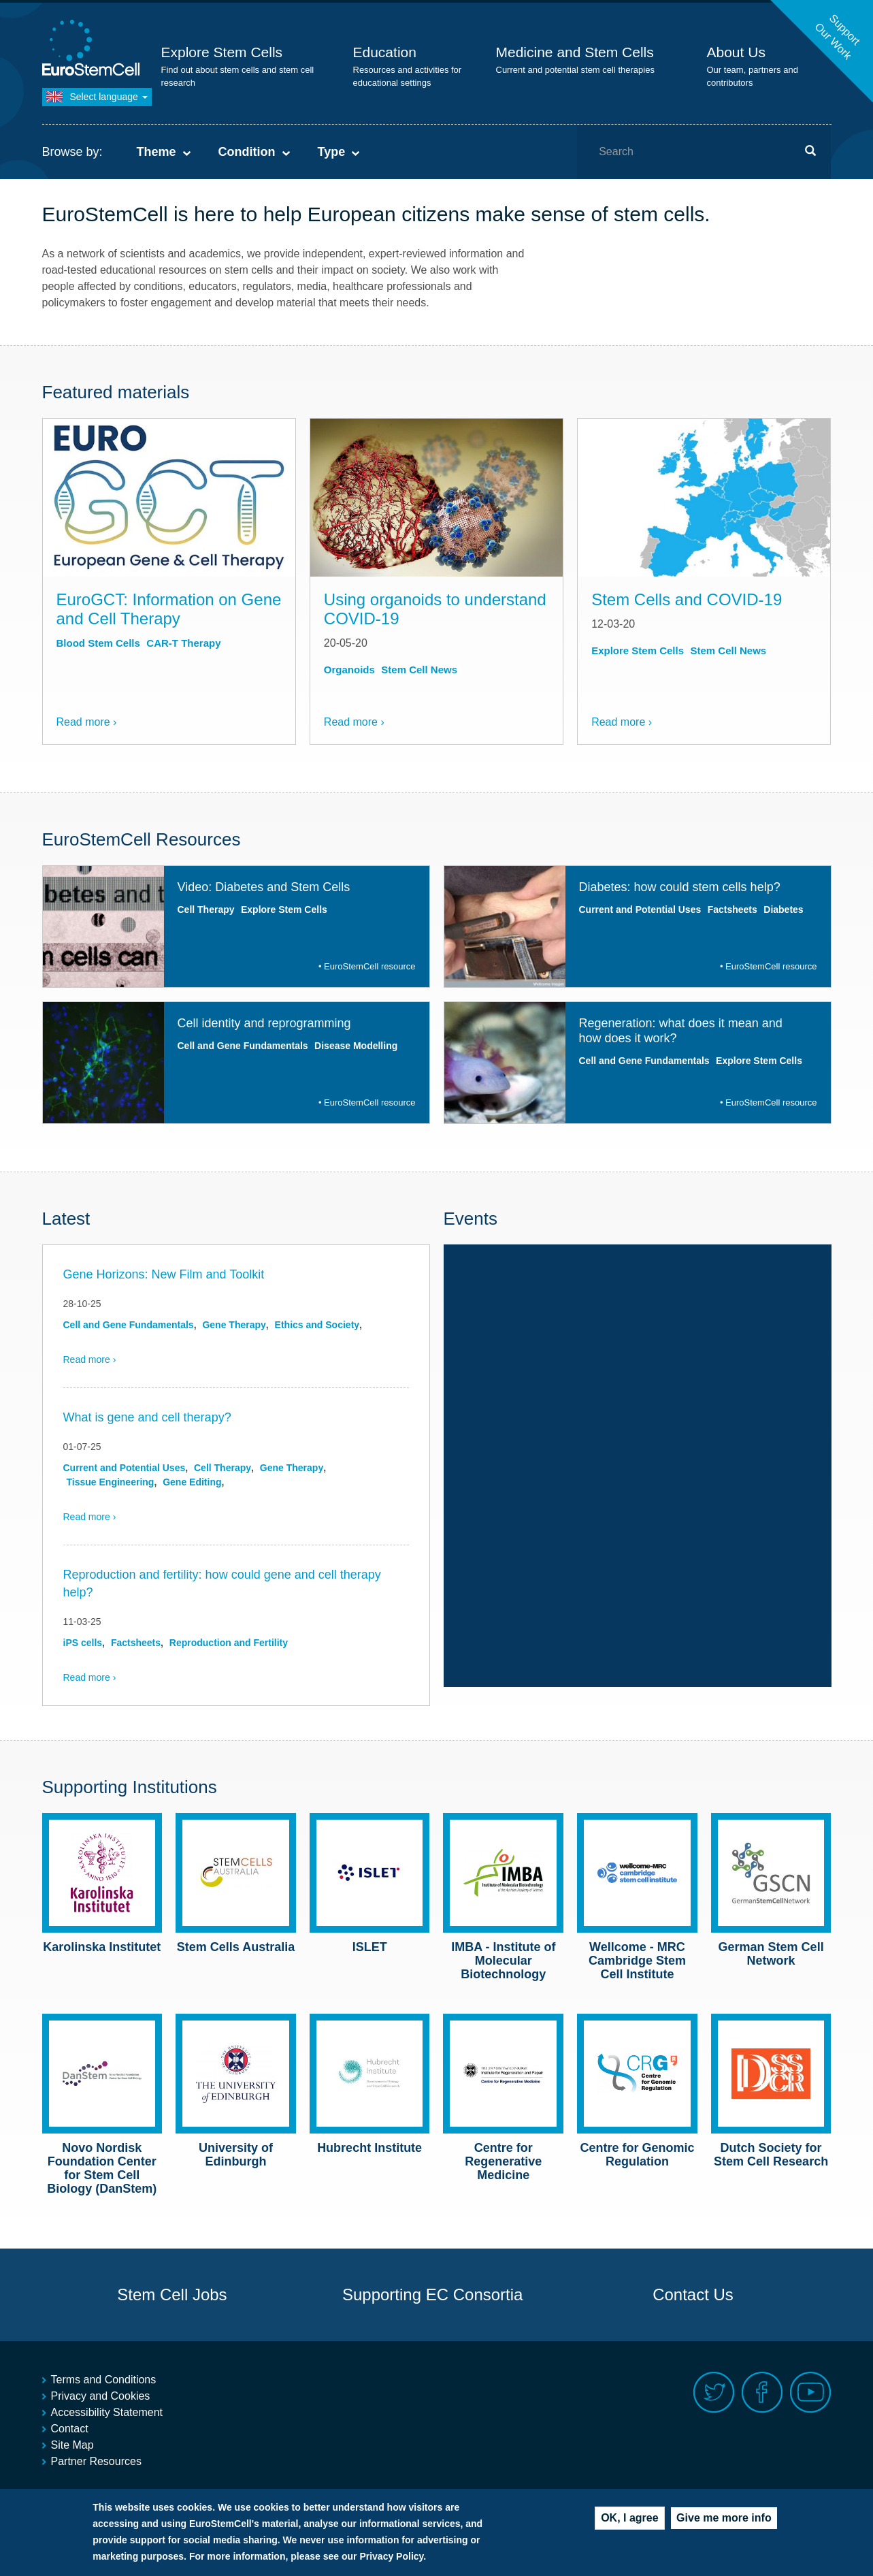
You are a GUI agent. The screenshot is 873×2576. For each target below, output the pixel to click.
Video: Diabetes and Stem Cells (264, 887)
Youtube (810, 2392)
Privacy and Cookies (100, 2396)
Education (384, 52)
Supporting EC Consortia (432, 2294)
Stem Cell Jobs (172, 2294)
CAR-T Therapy (183, 643)
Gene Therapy (233, 1324)
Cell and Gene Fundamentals (243, 1045)
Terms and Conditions (104, 2379)
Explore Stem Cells (222, 52)
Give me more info (724, 2522)
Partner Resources (96, 2461)
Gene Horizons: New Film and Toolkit (164, 1274)
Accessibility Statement (107, 2412)
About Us (736, 52)
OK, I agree (629, 2522)
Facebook (762, 2392)
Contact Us (693, 2294)
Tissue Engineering (110, 1482)
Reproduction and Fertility (228, 1642)
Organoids (349, 669)
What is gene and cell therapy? (147, 1417)
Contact (69, 2428)
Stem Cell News (419, 669)
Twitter (714, 2392)
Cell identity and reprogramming (264, 1023)
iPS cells (83, 1642)
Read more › (86, 722)
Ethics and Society (317, 1324)
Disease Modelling (355, 1045)
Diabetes (783, 909)
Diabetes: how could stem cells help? (679, 887)
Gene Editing (192, 1482)
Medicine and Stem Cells (575, 52)
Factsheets (732, 909)
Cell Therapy (206, 909)
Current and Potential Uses (640, 909)
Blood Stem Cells (98, 643)
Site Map (72, 2445)
